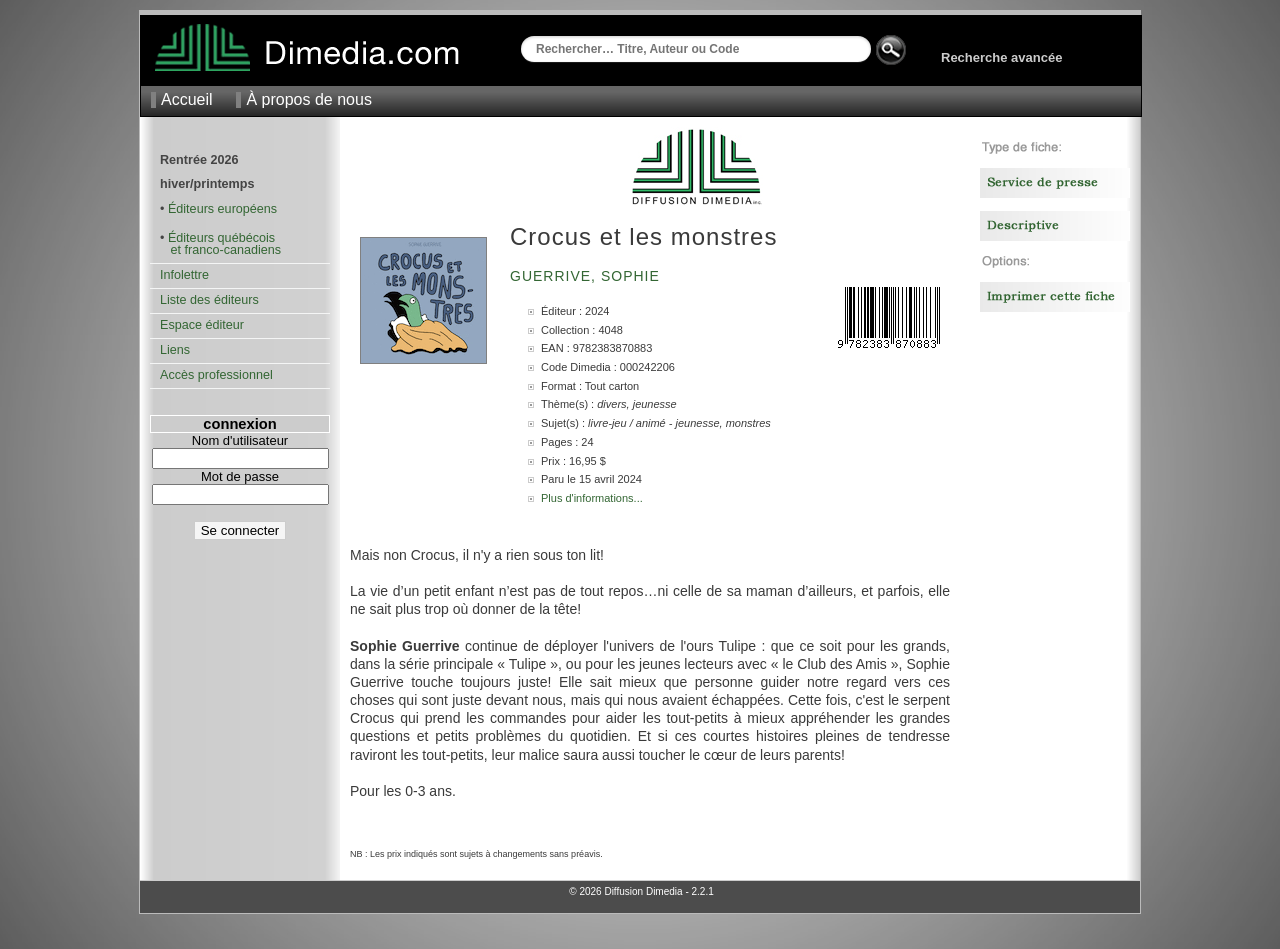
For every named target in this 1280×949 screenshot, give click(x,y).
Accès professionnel (216, 375)
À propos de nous (308, 99)
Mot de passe (240, 476)
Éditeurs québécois (221, 238)
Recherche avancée (1001, 57)
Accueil (187, 99)
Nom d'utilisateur (240, 440)
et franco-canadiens (220, 250)
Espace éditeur (202, 325)
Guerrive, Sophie (587, 276)
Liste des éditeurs (209, 300)
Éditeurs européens (222, 209)
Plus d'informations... (592, 498)
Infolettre (184, 275)
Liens (175, 350)
